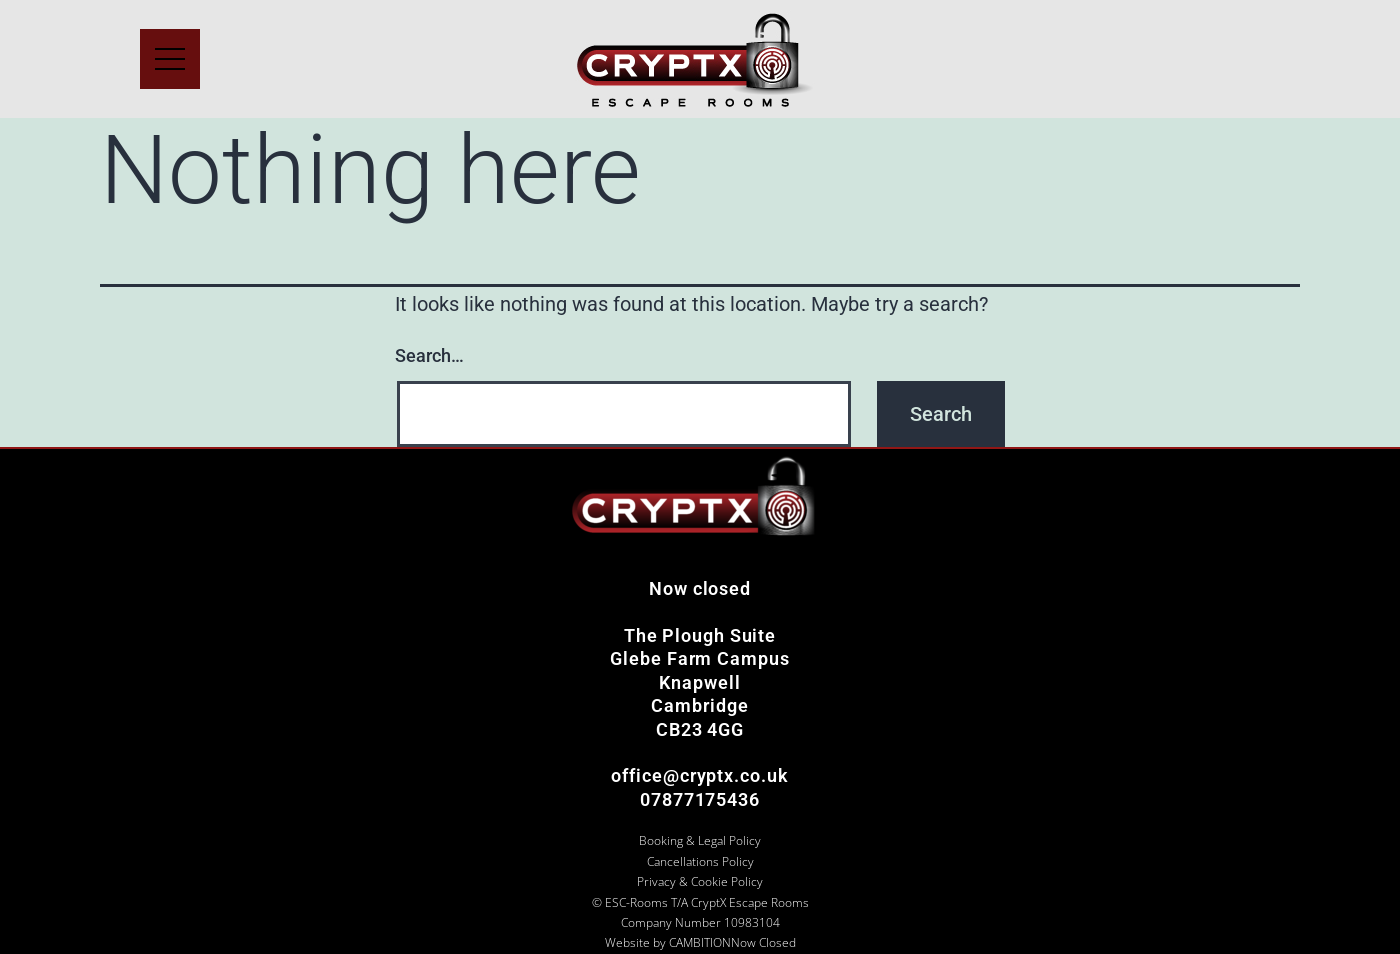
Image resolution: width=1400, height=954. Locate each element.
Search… (429, 355)
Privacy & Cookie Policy (700, 881)
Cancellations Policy (700, 861)
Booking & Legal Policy (700, 840)
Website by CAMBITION (668, 942)
